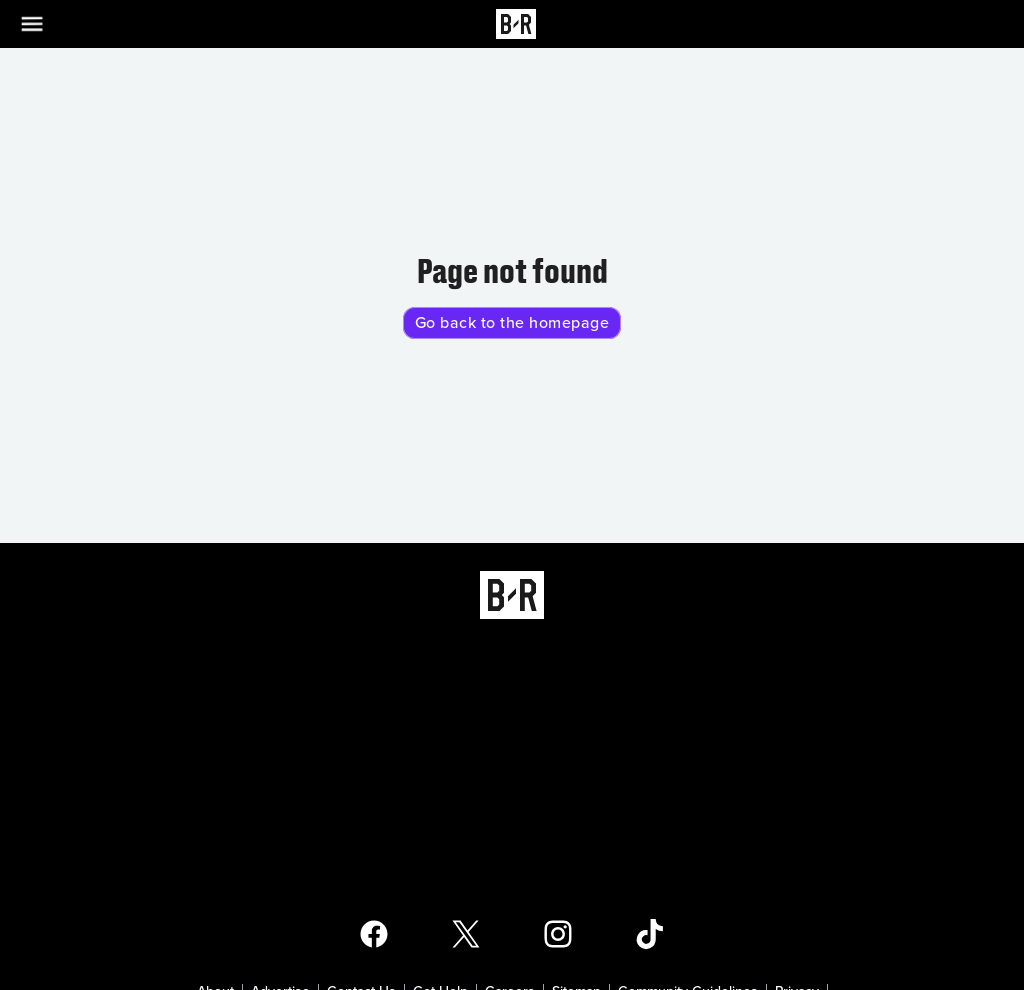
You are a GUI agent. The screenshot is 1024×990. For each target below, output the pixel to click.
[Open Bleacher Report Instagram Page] (558, 934)
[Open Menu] (44, 24)
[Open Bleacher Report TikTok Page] (650, 934)
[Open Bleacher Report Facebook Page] (374, 934)
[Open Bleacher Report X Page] (466, 934)
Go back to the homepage (512, 323)
